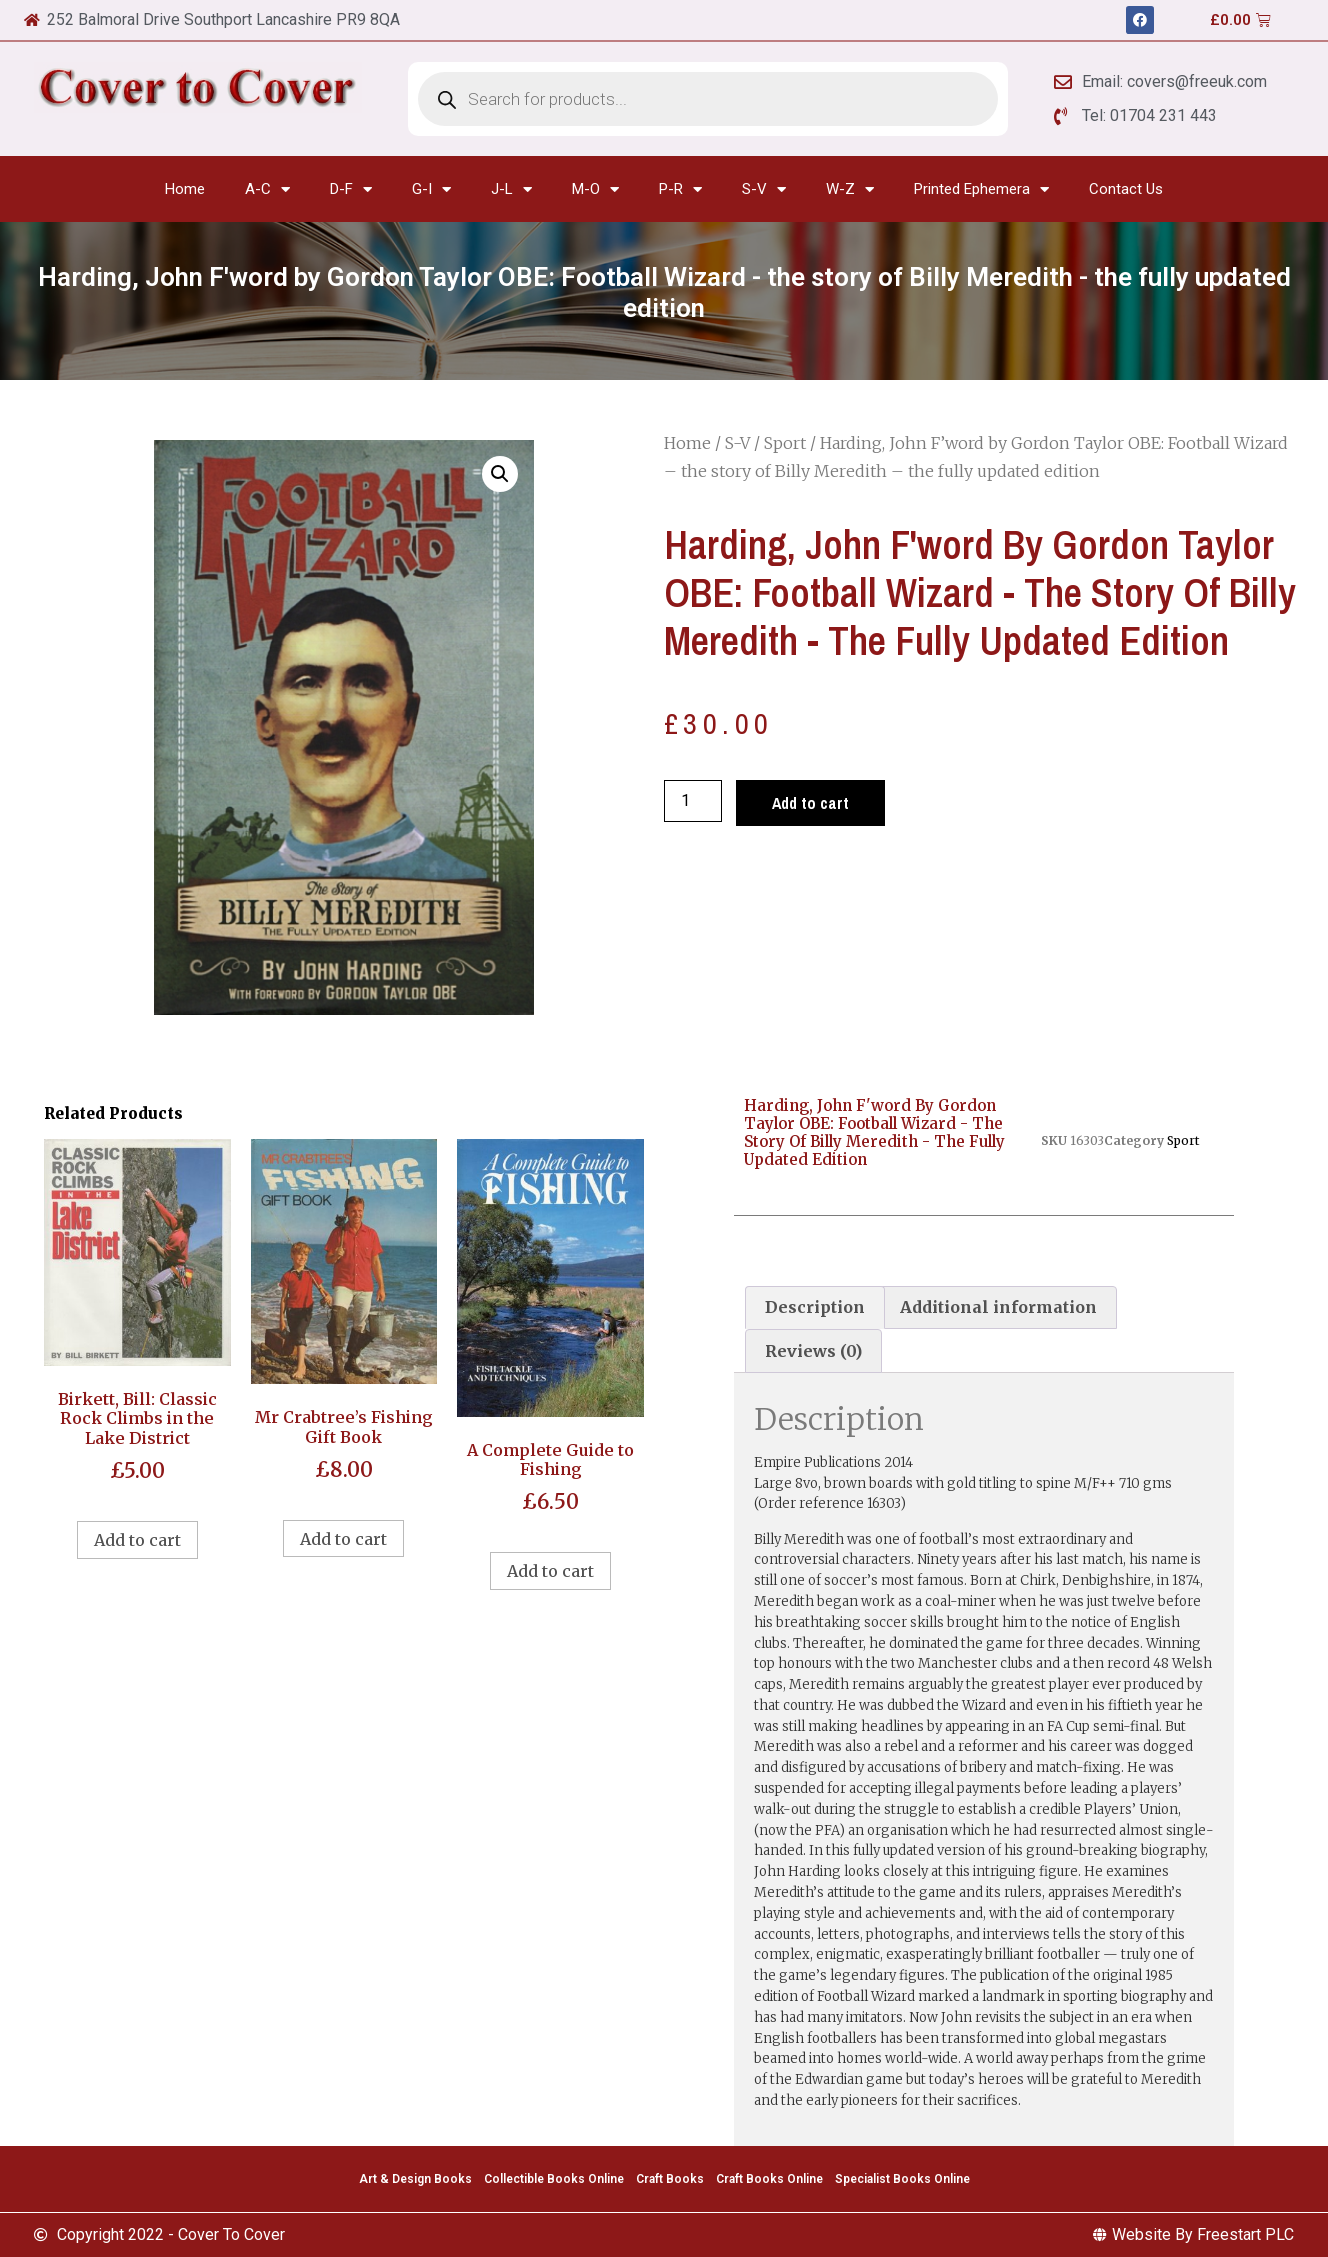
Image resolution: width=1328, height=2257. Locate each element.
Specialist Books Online (902, 2179)
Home (185, 189)
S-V (764, 189)
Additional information (998, 1307)
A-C (267, 189)
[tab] (815, 1308)
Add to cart (810, 803)
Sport (785, 443)
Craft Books (670, 2179)
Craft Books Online (769, 2179)
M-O (595, 189)
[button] (500, 474)
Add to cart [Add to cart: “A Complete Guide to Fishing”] (550, 1571)
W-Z (850, 189)
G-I (431, 189)
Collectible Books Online (554, 2179)
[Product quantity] (693, 801)
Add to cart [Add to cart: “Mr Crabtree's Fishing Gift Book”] (343, 1539)
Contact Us (1126, 189)
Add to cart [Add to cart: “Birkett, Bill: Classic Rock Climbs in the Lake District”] (137, 1540)
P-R (680, 189)
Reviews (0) (813, 1351)
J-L (511, 189)
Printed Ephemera (981, 189)
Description (815, 1307)
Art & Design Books (415, 2179)
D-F (351, 189)
